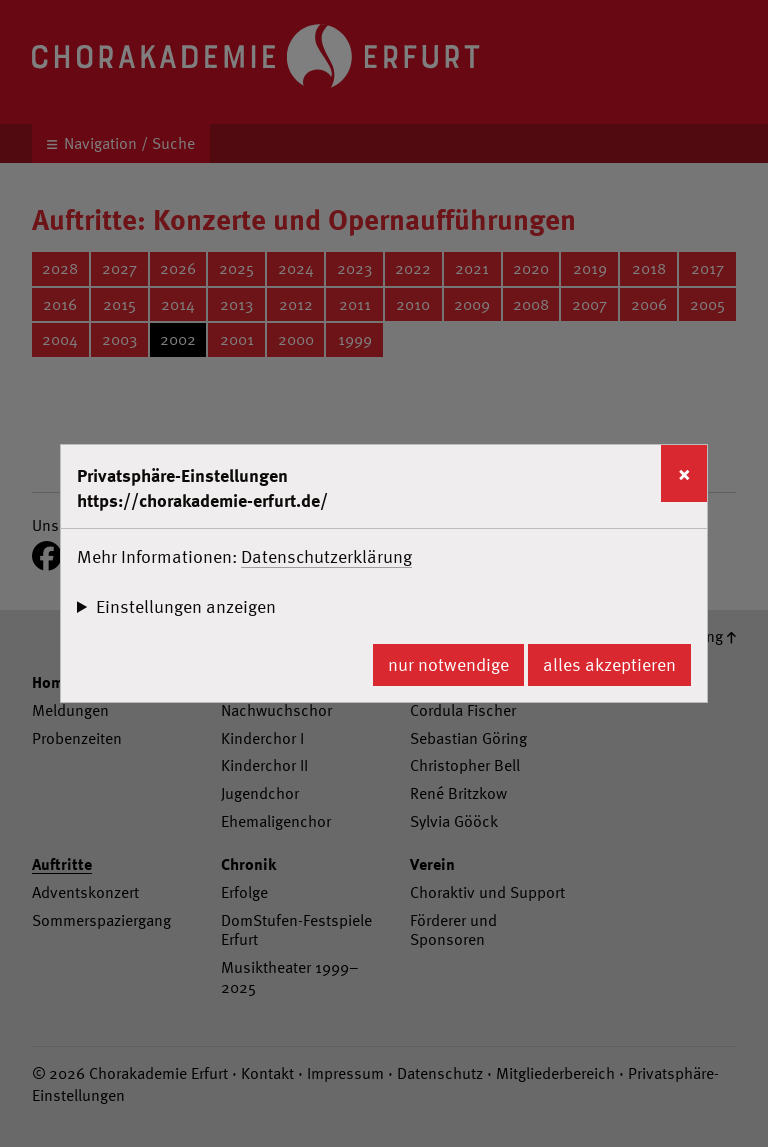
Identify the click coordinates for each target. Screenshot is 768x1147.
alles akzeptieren (609, 664)
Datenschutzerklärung (326, 556)
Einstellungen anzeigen (186, 606)
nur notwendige (448, 664)
